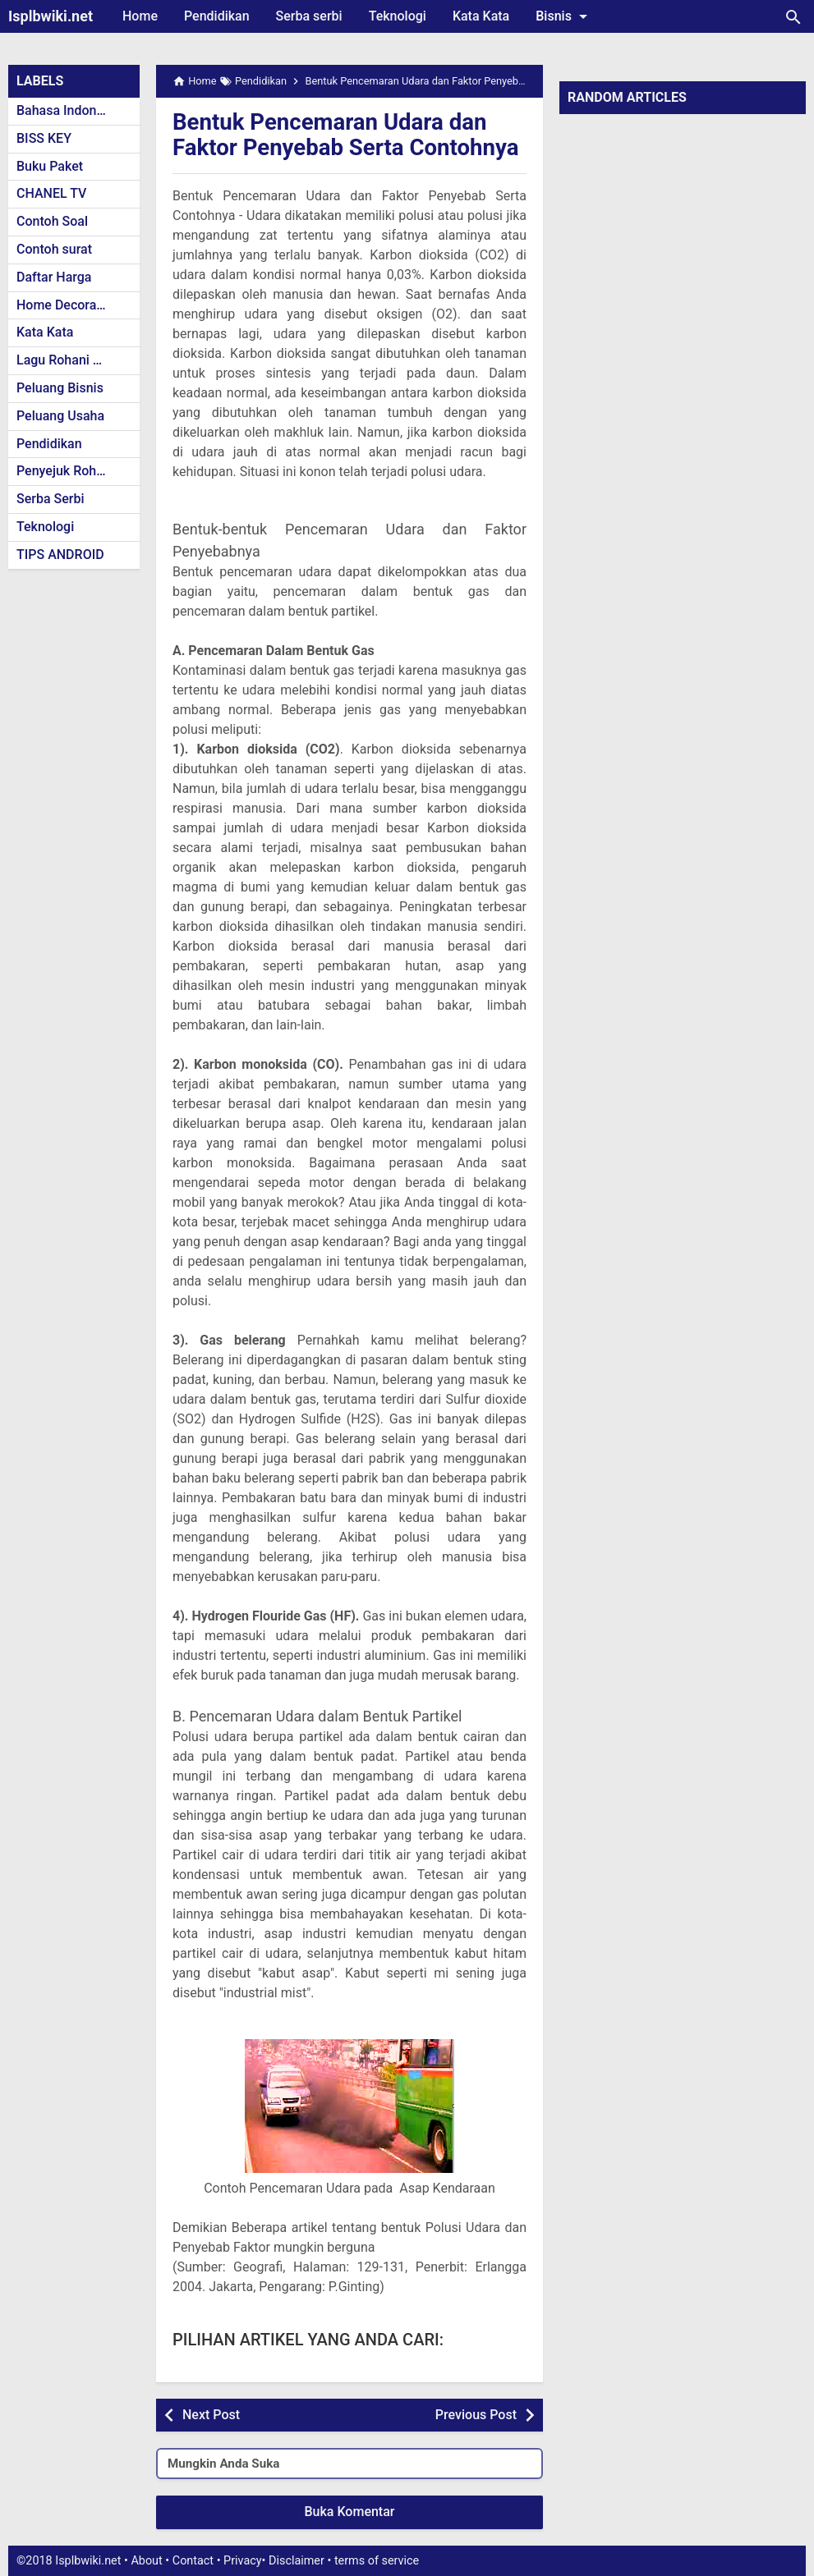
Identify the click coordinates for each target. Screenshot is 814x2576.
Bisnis (564, 16)
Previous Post (476, 2414)
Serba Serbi (50, 498)
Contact (193, 2561)
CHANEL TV (51, 193)
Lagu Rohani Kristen (75, 360)
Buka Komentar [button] (350, 2511)
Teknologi (397, 16)
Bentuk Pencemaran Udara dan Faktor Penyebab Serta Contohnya (348, 134)
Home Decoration (67, 305)
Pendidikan (217, 16)
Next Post (211, 2414)
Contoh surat (54, 249)
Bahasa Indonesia (68, 110)
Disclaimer (296, 2561)
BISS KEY (43, 138)
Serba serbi (309, 16)
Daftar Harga (53, 277)
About (146, 2561)
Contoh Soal (52, 221)
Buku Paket (49, 166)
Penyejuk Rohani (65, 471)
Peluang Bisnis (59, 388)
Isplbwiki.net (50, 16)
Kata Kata (481, 16)
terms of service (376, 2561)
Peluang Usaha (60, 416)
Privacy (242, 2561)
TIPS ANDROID (60, 554)
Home (140, 16)
